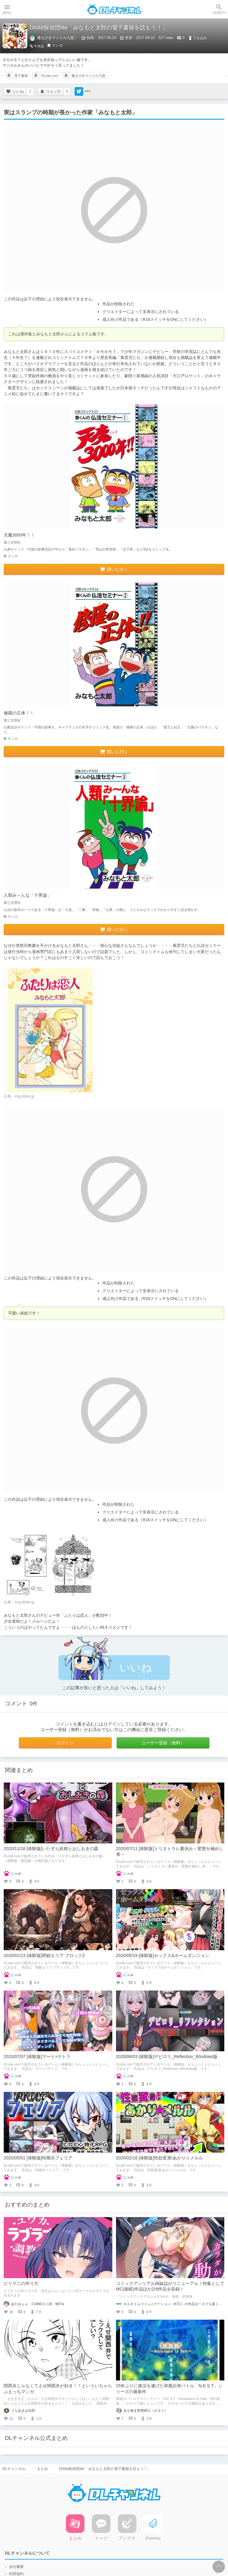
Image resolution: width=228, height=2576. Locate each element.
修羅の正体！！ (19, 712)
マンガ (57, 45)
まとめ (42, 2469)
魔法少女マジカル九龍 (88, 75)
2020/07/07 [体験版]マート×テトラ (37, 2056)
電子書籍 (21, 75)
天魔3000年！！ (19, 534)
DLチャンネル (114, 9)
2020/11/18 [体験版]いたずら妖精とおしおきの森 (51, 1848)
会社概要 (16, 2567)
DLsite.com (49, 75)
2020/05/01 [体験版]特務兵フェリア (38, 2157)
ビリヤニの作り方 (21, 2283)
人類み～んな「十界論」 (27, 895)
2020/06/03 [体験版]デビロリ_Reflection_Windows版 (166, 2056)
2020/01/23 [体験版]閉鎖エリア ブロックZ (44, 1955)
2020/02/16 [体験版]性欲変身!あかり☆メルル (159, 2157)
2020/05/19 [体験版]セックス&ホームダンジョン (162, 1955)
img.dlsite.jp (24, 1096)
